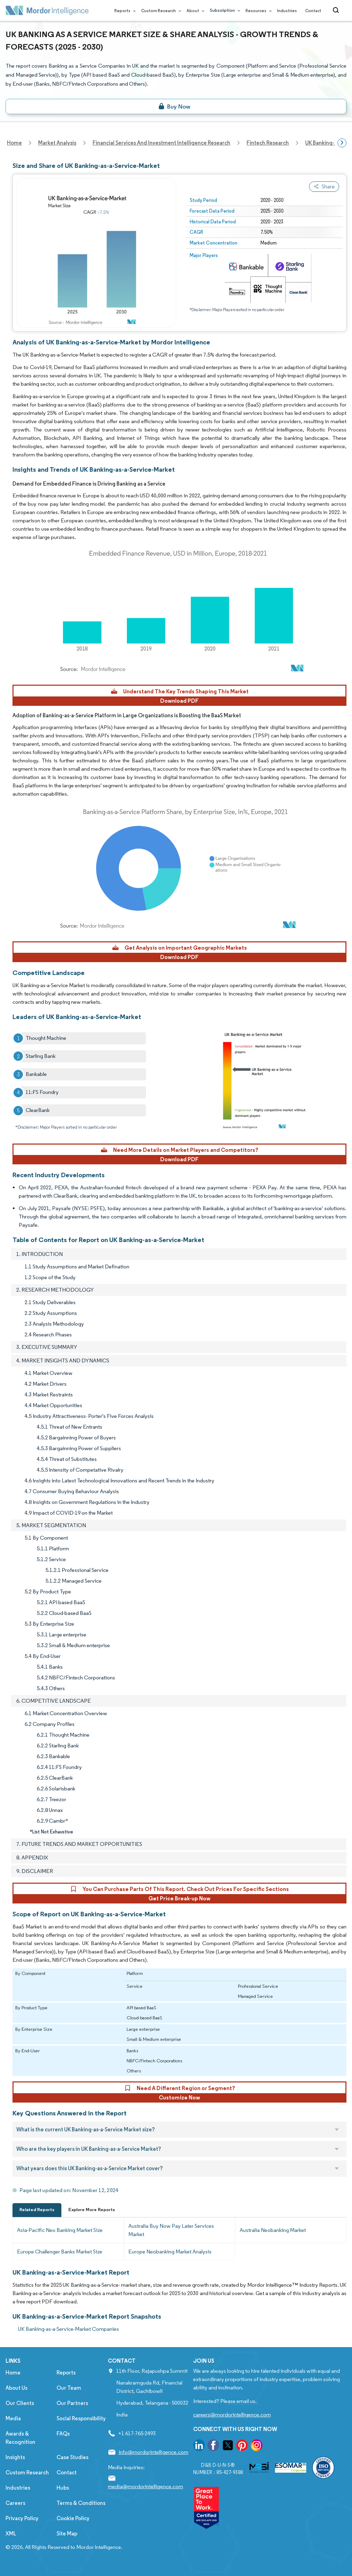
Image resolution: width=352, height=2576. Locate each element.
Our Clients (20, 2403)
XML (11, 2533)
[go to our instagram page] (257, 2446)
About (194, 10)
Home (13, 2372)
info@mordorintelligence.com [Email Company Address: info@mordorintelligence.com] (153, 2452)
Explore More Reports (91, 2210)
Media (13, 2418)
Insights (15, 2457)
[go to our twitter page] (228, 2446)
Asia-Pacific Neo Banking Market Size (60, 2230)
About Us (16, 2388)
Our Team (69, 2388)
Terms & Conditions (81, 2503)
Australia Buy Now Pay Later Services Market (171, 2230)
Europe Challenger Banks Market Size (59, 2251)
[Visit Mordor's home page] (47, 10)
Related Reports (36, 2210)
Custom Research (159, 10)
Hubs (63, 2487)
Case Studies (72, 2457)
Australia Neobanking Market (273, 2230)
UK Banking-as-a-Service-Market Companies (68, 2329)
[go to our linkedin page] (199, 2446)
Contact (313, 10)
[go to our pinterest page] (242, 2446)
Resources (257, 10)
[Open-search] (337, 10)
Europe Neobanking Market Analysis (170, 2251)
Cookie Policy (73, 2518)
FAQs (63, 2433)
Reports (123, 10)
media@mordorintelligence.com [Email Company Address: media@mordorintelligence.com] (145, 2486)
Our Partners (72, 2403)
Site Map (67, 2533)
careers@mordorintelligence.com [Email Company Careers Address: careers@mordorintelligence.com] (232, 2414)
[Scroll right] (341, 142)
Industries (287, 10)
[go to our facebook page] (213, 2446)
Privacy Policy (22, 2518)
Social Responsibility (81, 2418)
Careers (15, 2503)
